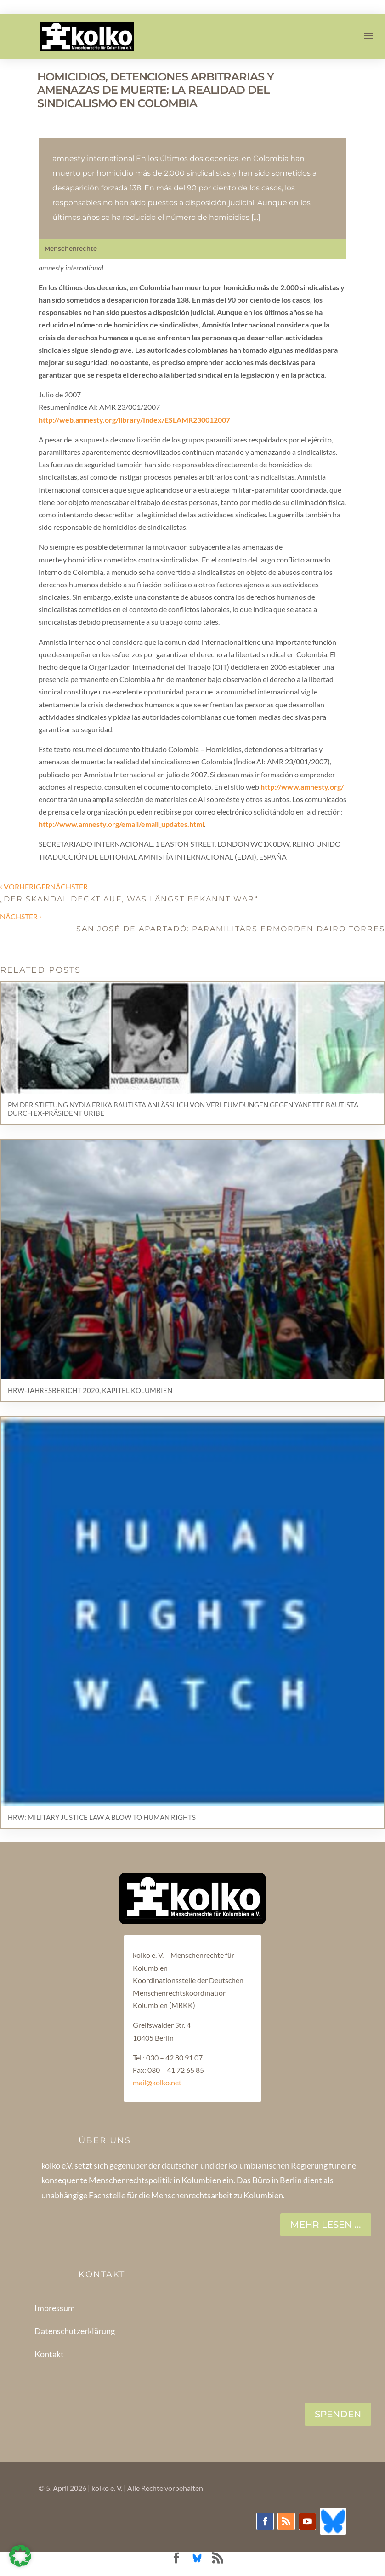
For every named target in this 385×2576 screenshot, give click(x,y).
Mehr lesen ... (325, 2224)
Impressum (54, 2308)
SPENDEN (338, 2414)
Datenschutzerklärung (74, 2331)
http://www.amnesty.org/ (302, 786)
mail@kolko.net (157, 2082)
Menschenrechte (71, 248)
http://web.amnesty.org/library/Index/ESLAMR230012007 (134, 419)
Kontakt (49, 2354)
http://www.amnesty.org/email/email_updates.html (121, 824)
